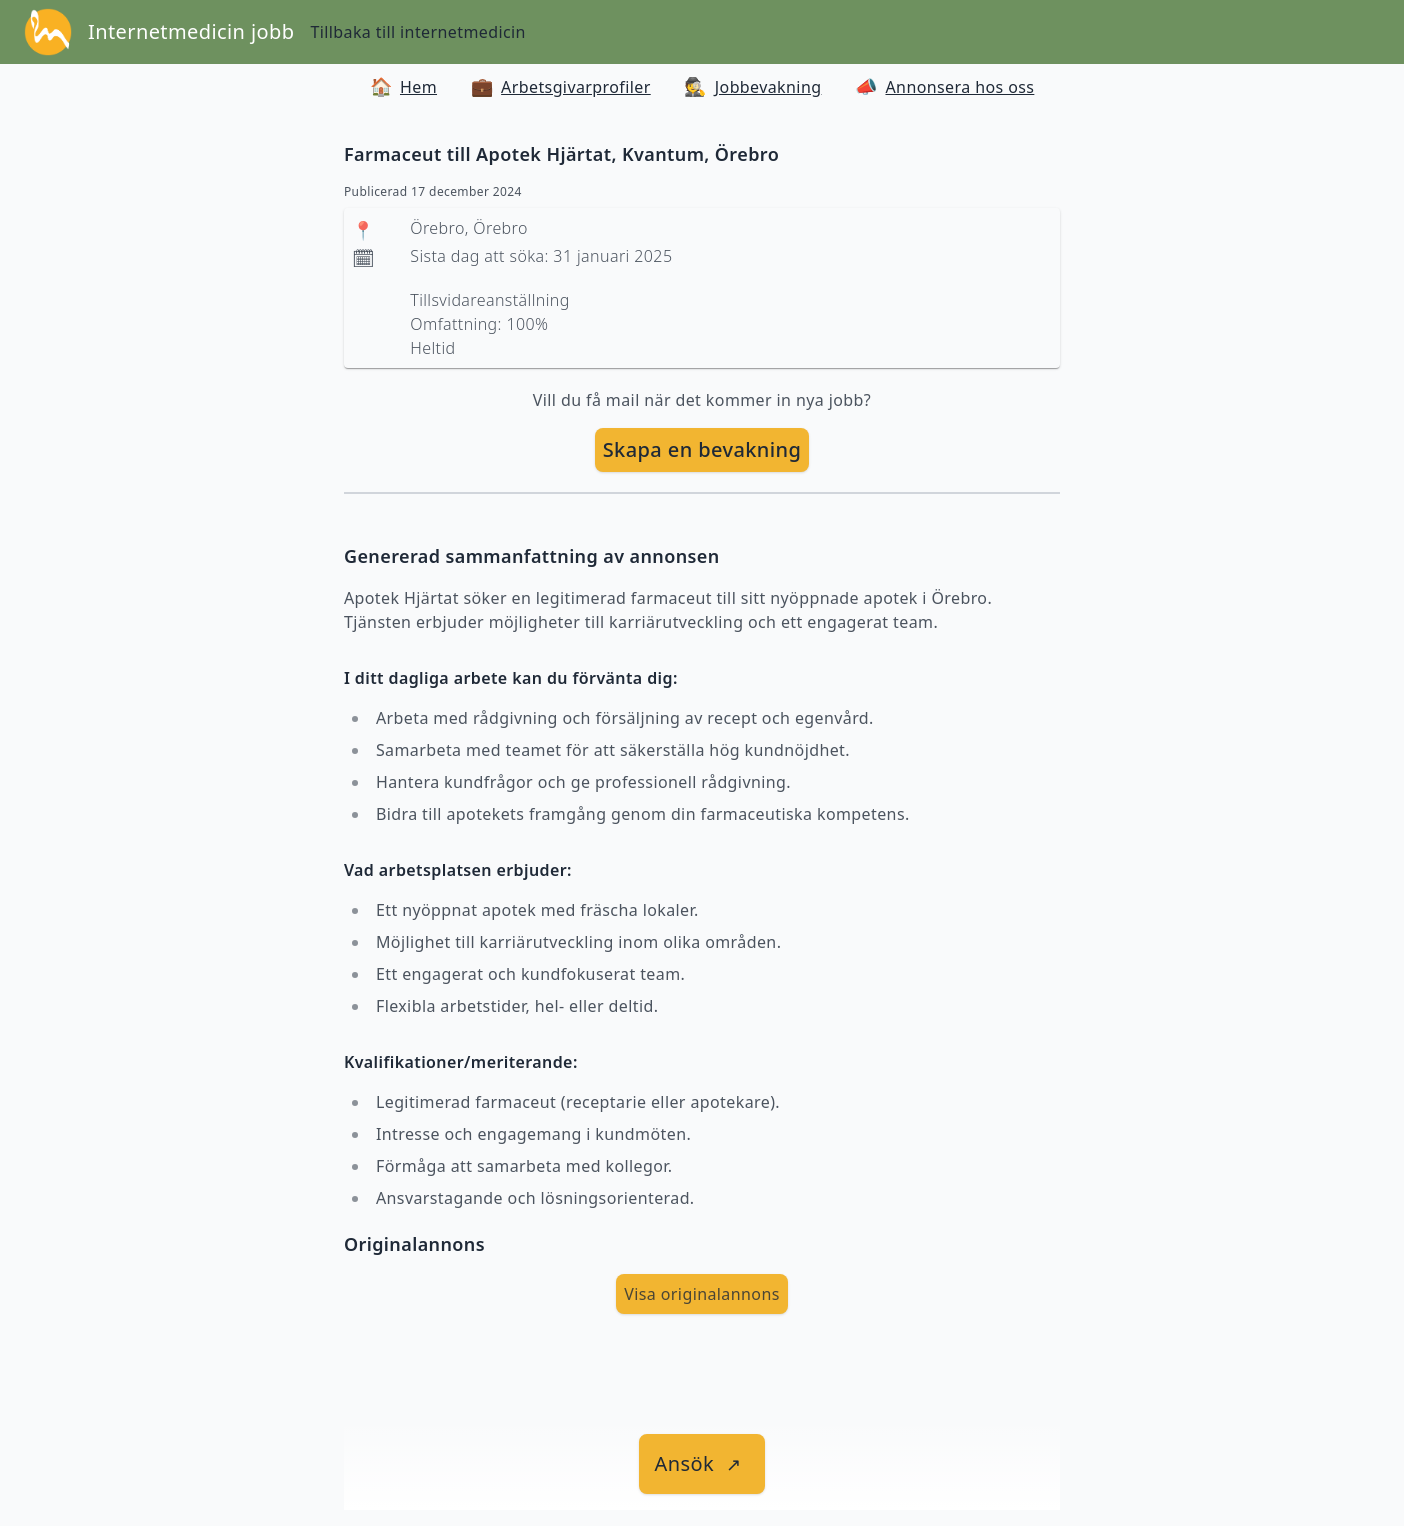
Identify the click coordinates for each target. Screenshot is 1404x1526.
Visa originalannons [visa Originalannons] (702, 1294)
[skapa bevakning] (702, 450)
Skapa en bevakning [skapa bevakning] (702, 449)
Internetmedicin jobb (191, 31)
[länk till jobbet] (702, 1464)
